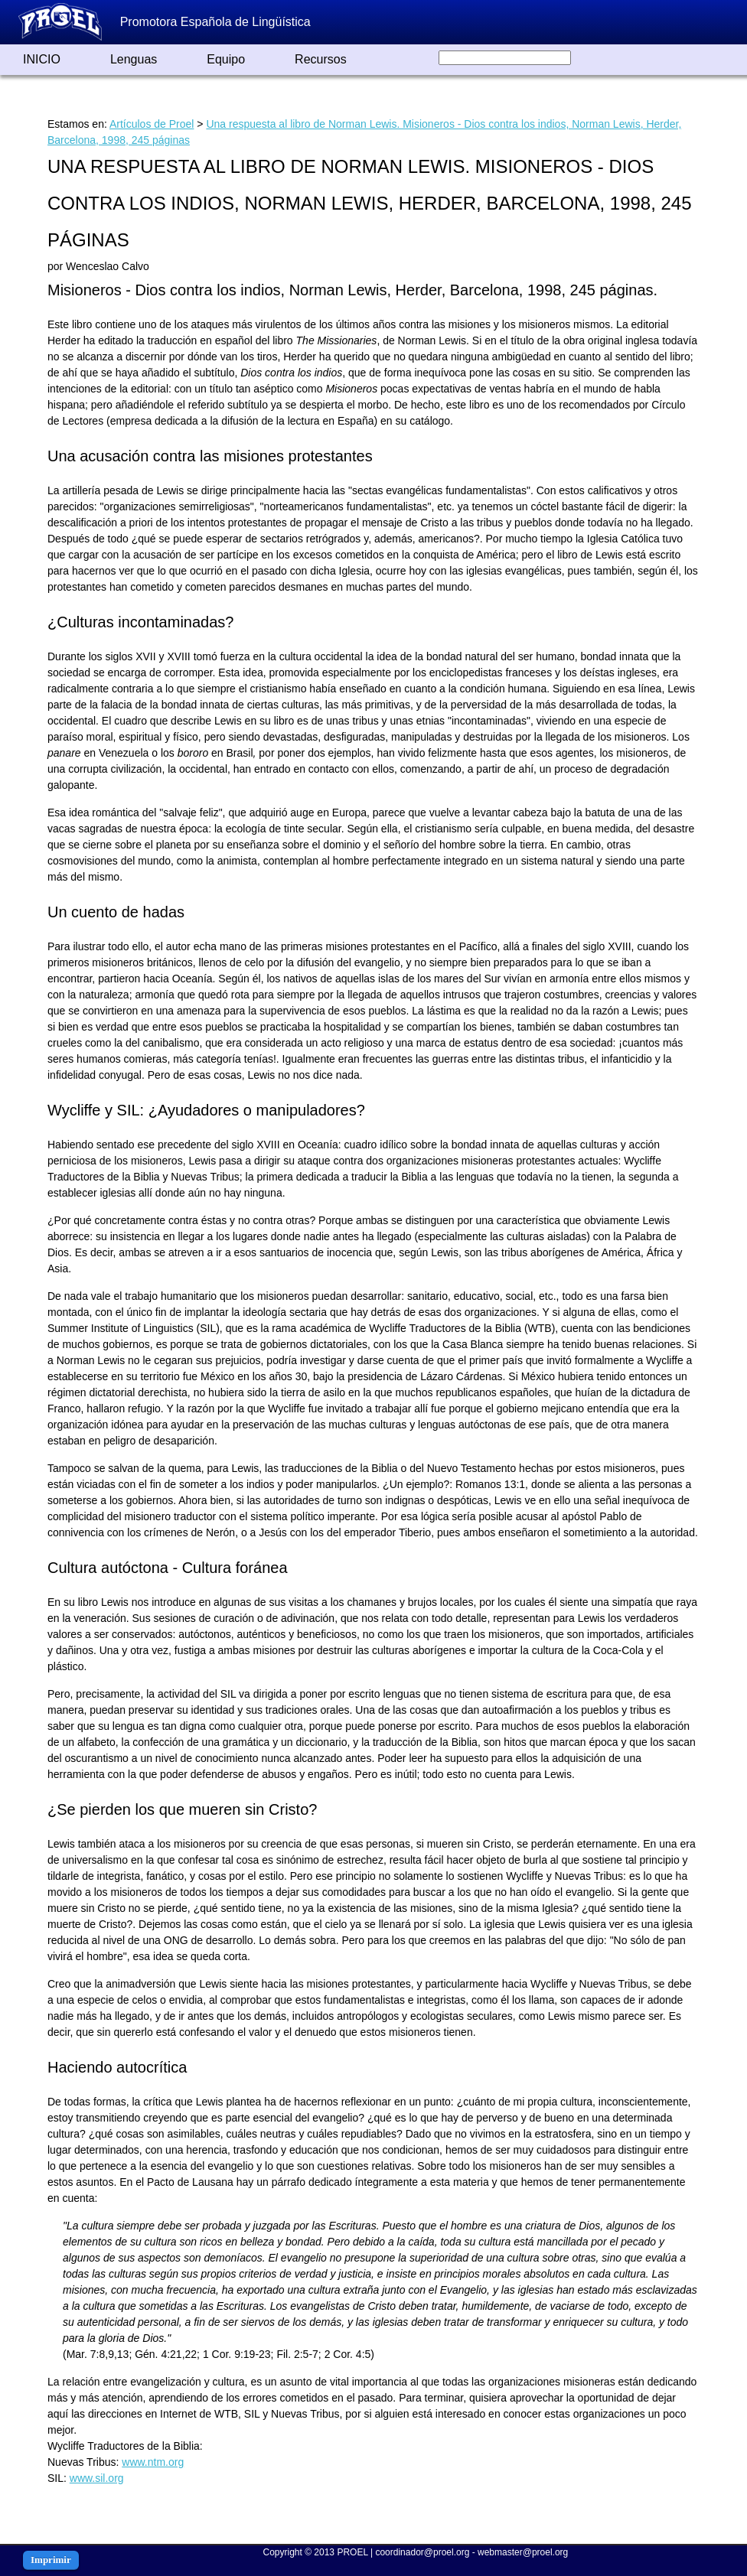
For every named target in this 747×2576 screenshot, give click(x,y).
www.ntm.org (153, 2462)
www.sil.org (97, 2478)
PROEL (352, 2552)
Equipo (226, 59)
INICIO (41, 59)
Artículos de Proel (151, 124)
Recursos (321, 59)
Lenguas (133, 59)
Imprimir (51, 2559)
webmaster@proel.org (523, 2552)
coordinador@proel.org (422, 2552)
